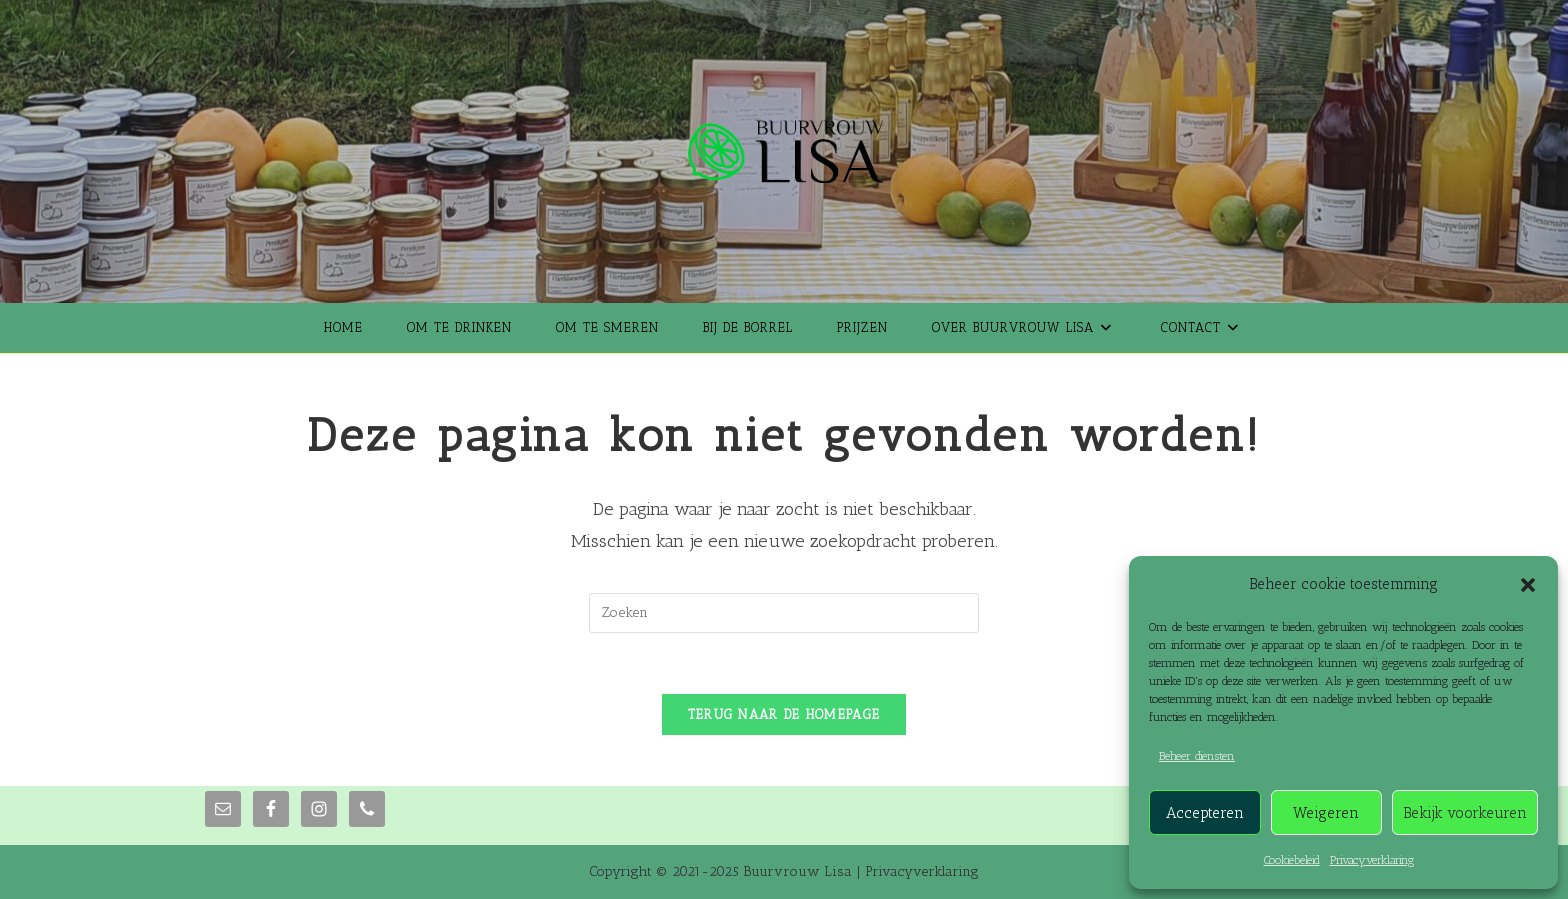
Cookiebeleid (1292, 860)
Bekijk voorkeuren (1465, 813)
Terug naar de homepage (784, 714)
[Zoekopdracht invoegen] (784, 613)
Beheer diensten (1197, 756)
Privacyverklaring (1372, 860)
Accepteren (1205, 813)
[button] (1528, 585)
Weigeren (1326, 813)
